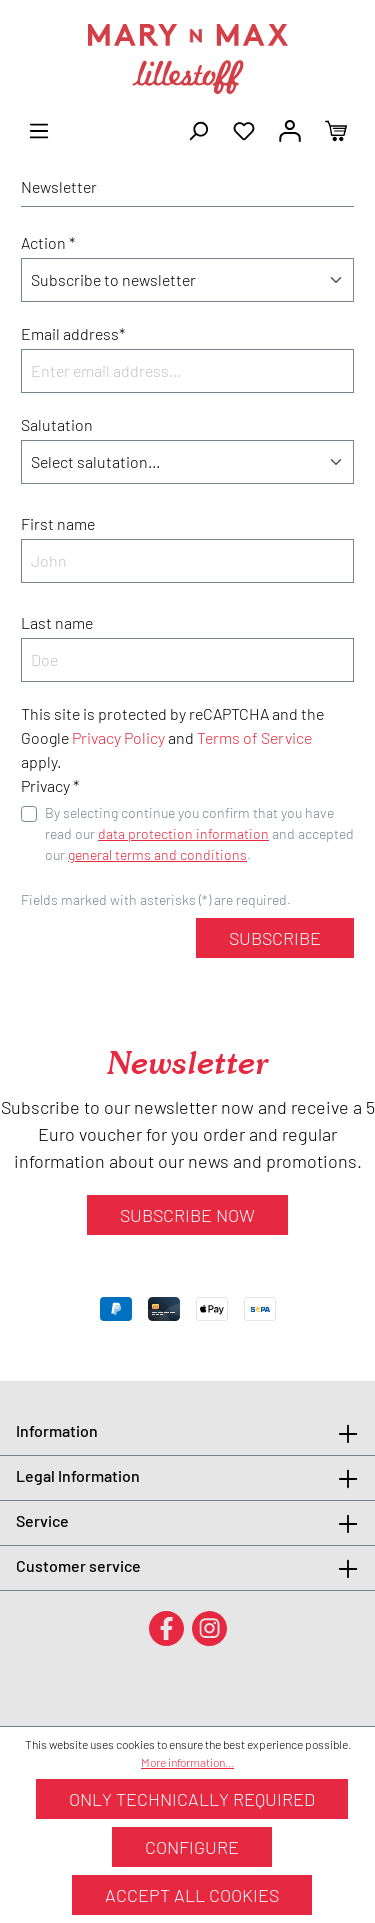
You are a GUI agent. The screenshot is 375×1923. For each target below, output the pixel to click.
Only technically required (192, 1799)
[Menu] (39, 129)
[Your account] (290, 129)
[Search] (198, 129)
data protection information (183, 833)
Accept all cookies (192, 1895)
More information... (187, 1762)
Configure (192, 1847)
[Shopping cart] (336, 129)
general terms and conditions (157, 854)
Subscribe (275, 938)
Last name (57, 622)
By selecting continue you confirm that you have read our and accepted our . (199, 833)
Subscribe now (187, 1215)
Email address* (73, 333)
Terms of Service (254, 737)
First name (58, 523)
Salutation (57, 424)
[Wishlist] (244, 129)
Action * (48, 242)
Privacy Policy (118, 737)
